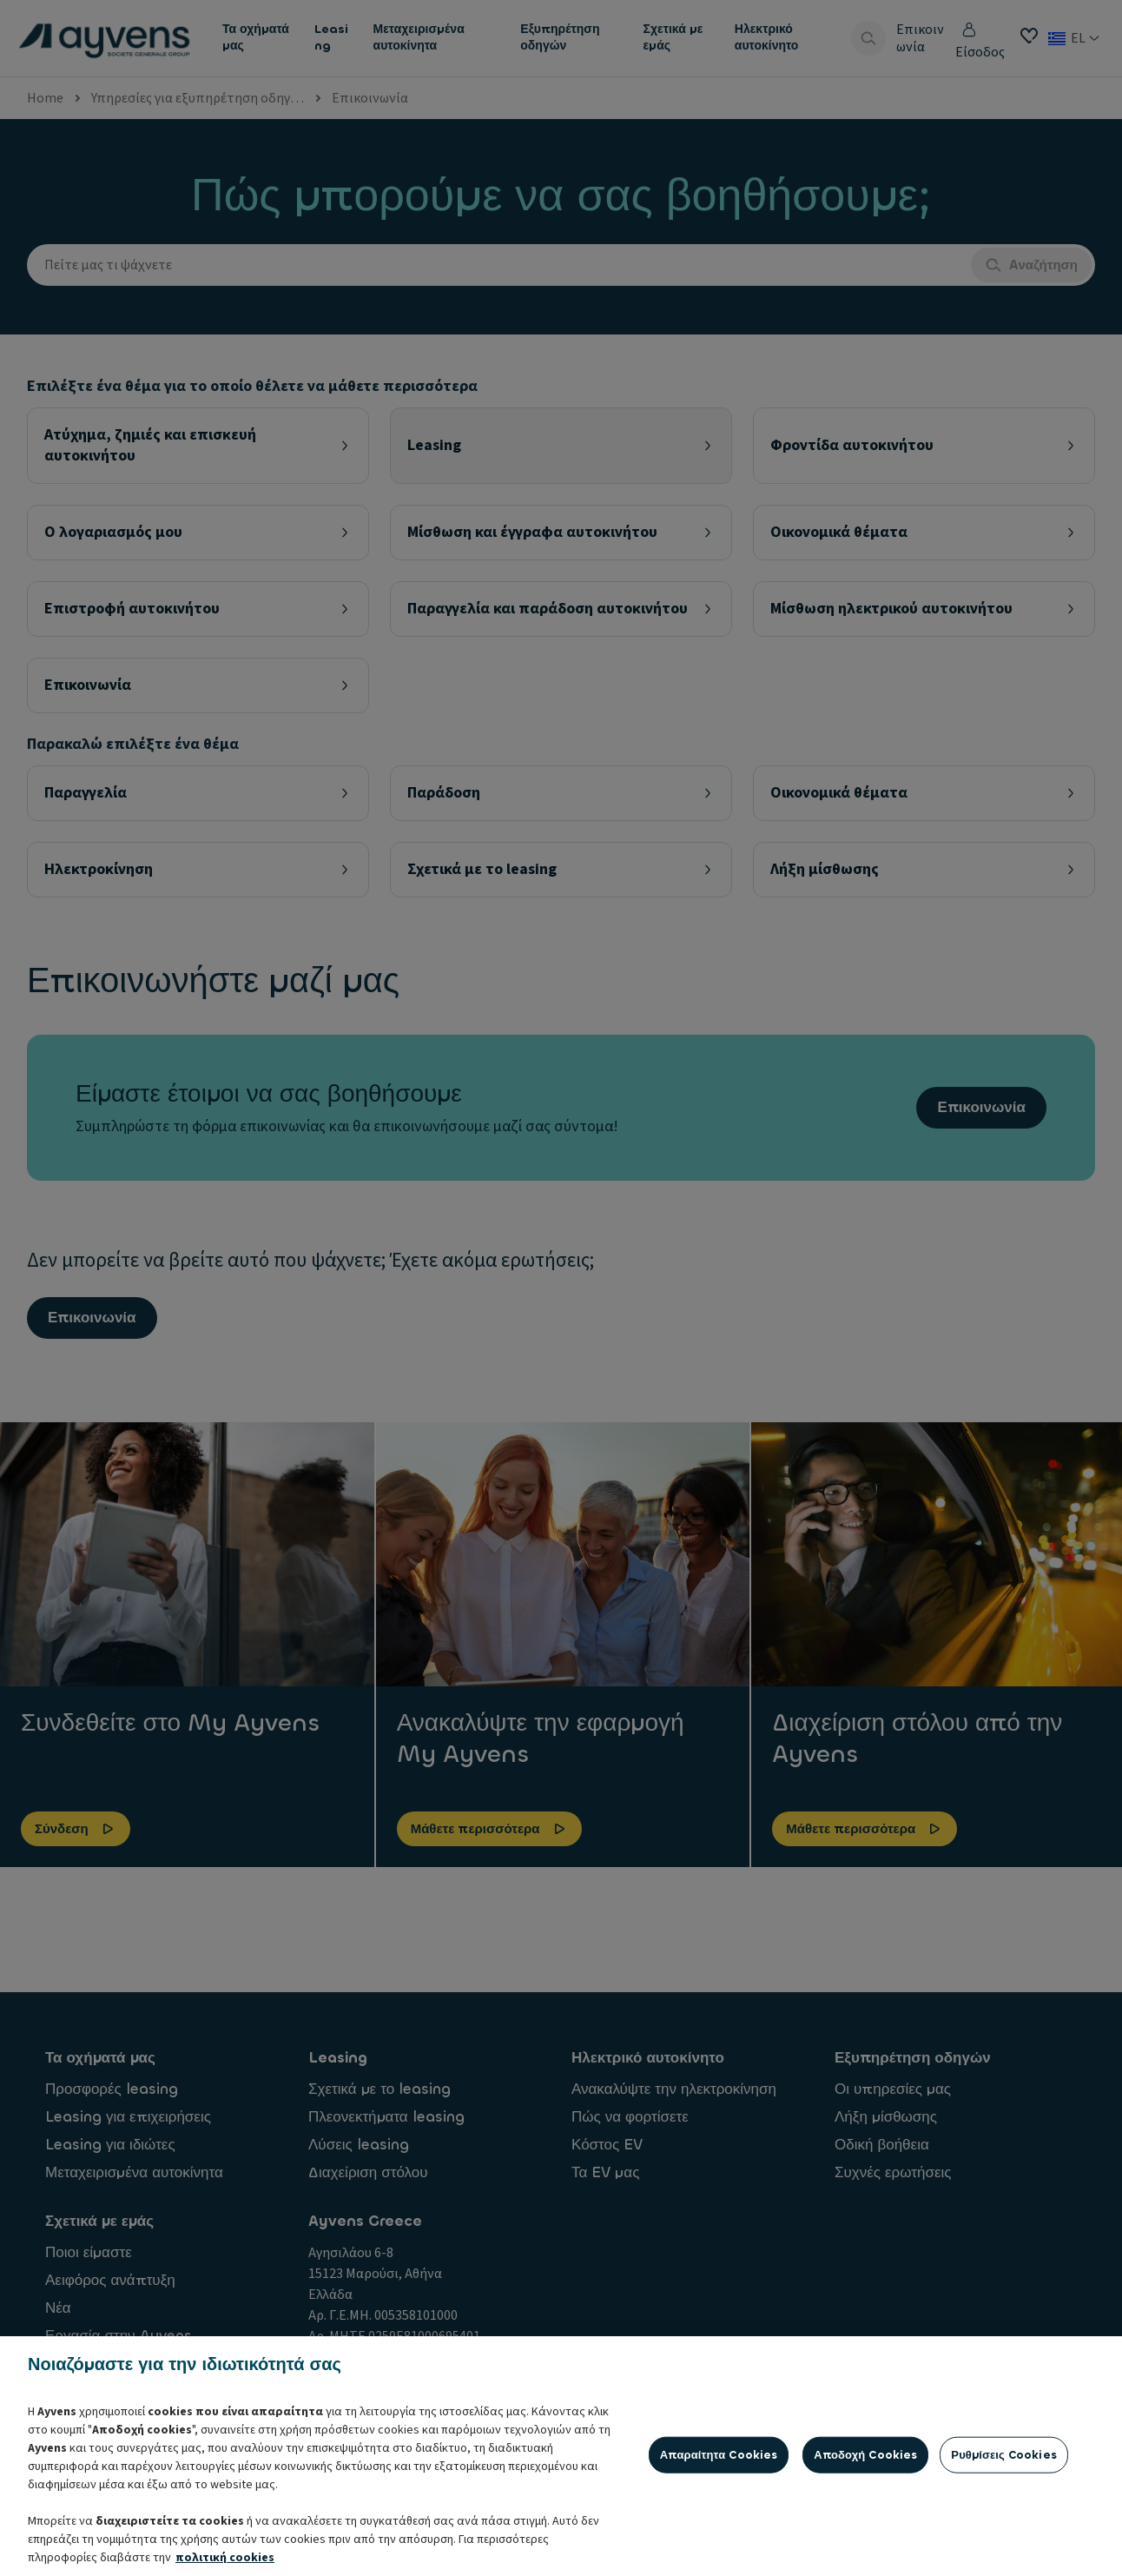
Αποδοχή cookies (865, 2540)
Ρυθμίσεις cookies (1004, 2540)
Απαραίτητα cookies (719, 2540)
